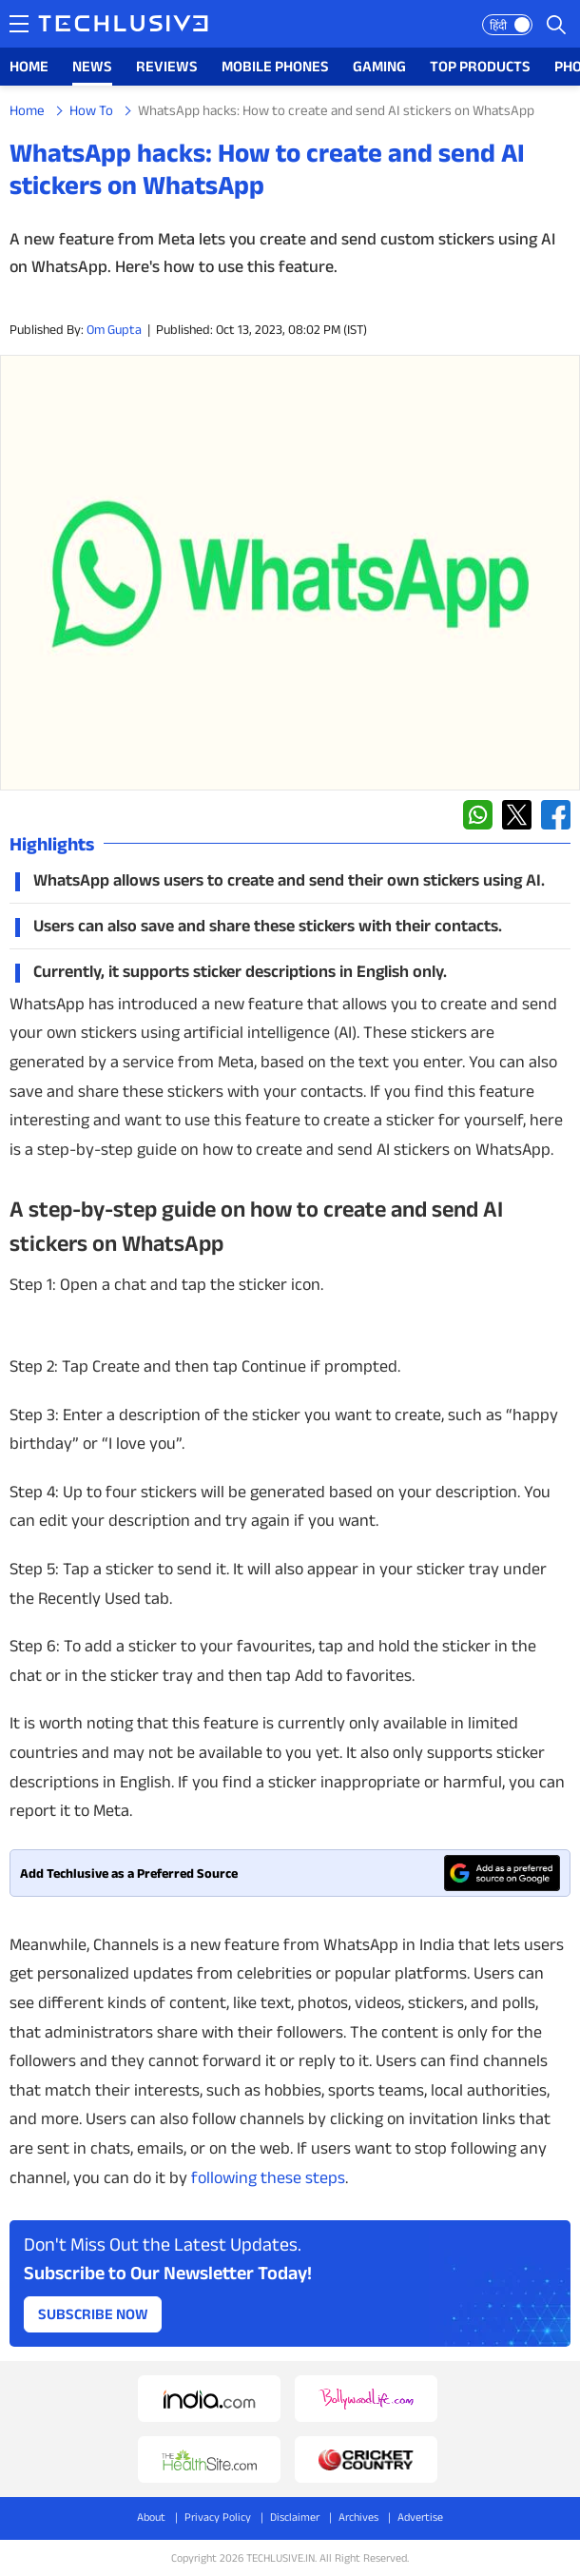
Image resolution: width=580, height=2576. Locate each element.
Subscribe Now (93, 2314)
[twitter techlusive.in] (517, 814)
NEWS (92, 66)
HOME (29, 66)
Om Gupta (114, 329)
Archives (358, 2516)
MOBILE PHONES (275, 66)
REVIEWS (167, 66)
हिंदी (498, 25)
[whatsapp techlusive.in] (478, 814)
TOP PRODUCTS (480, 66)
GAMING (379, 66)
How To (91, 110)
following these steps (268, 2177)
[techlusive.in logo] (123, 25)
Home (27, 110)
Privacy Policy (217, 2516)
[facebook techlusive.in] (555, 814)
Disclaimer (294, 2516)
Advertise (420, 2516)
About (151, 2516)
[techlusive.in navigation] (19, 24)
